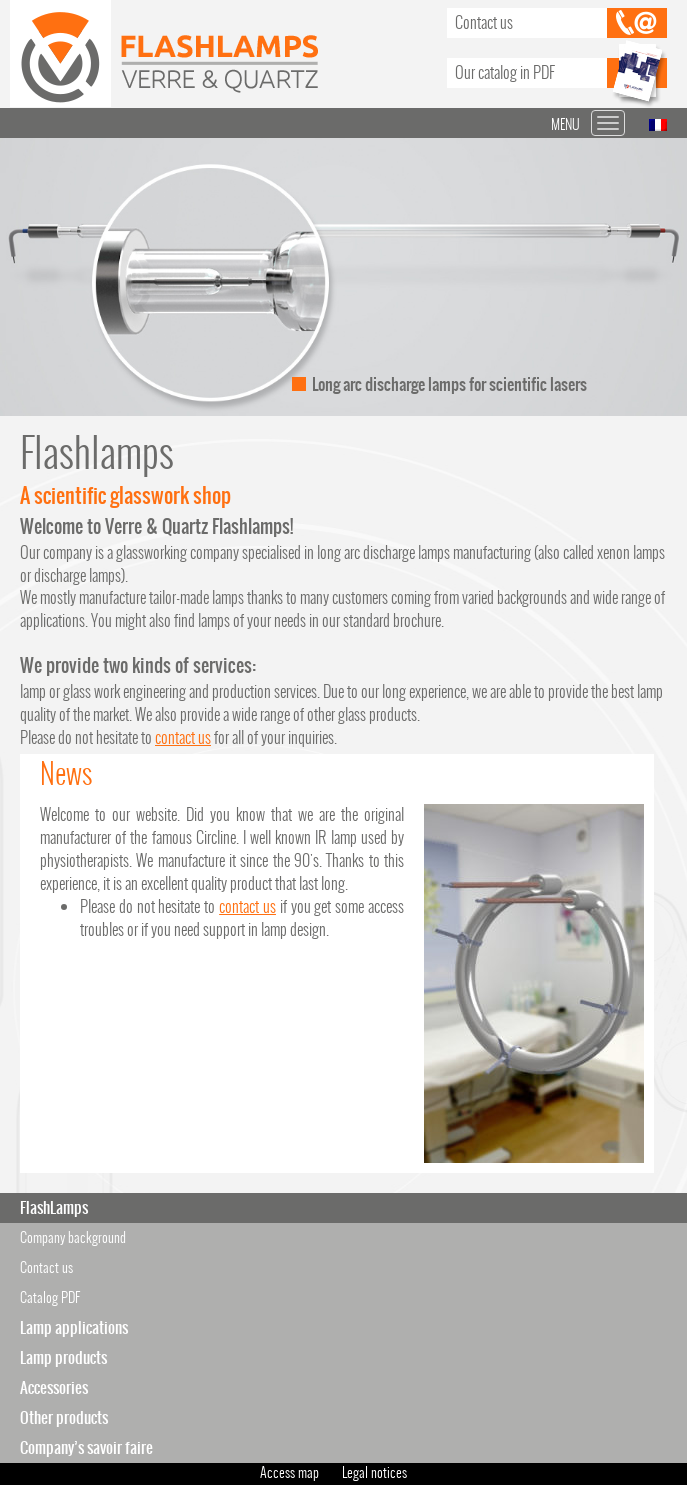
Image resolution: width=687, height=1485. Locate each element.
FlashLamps (54, 1207)
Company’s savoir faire (86, 1447)
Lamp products (63, 1357)
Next (661, 277)
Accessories (54, 1387)
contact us (183, 737)
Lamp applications (74, 1327)
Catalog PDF (50, 1297)
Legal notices (374, 1472)
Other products (64, 1417)
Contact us (484, 22)
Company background (73, 1237)
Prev (26, 277)
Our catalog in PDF (505, 72)
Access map (289, 1472)
